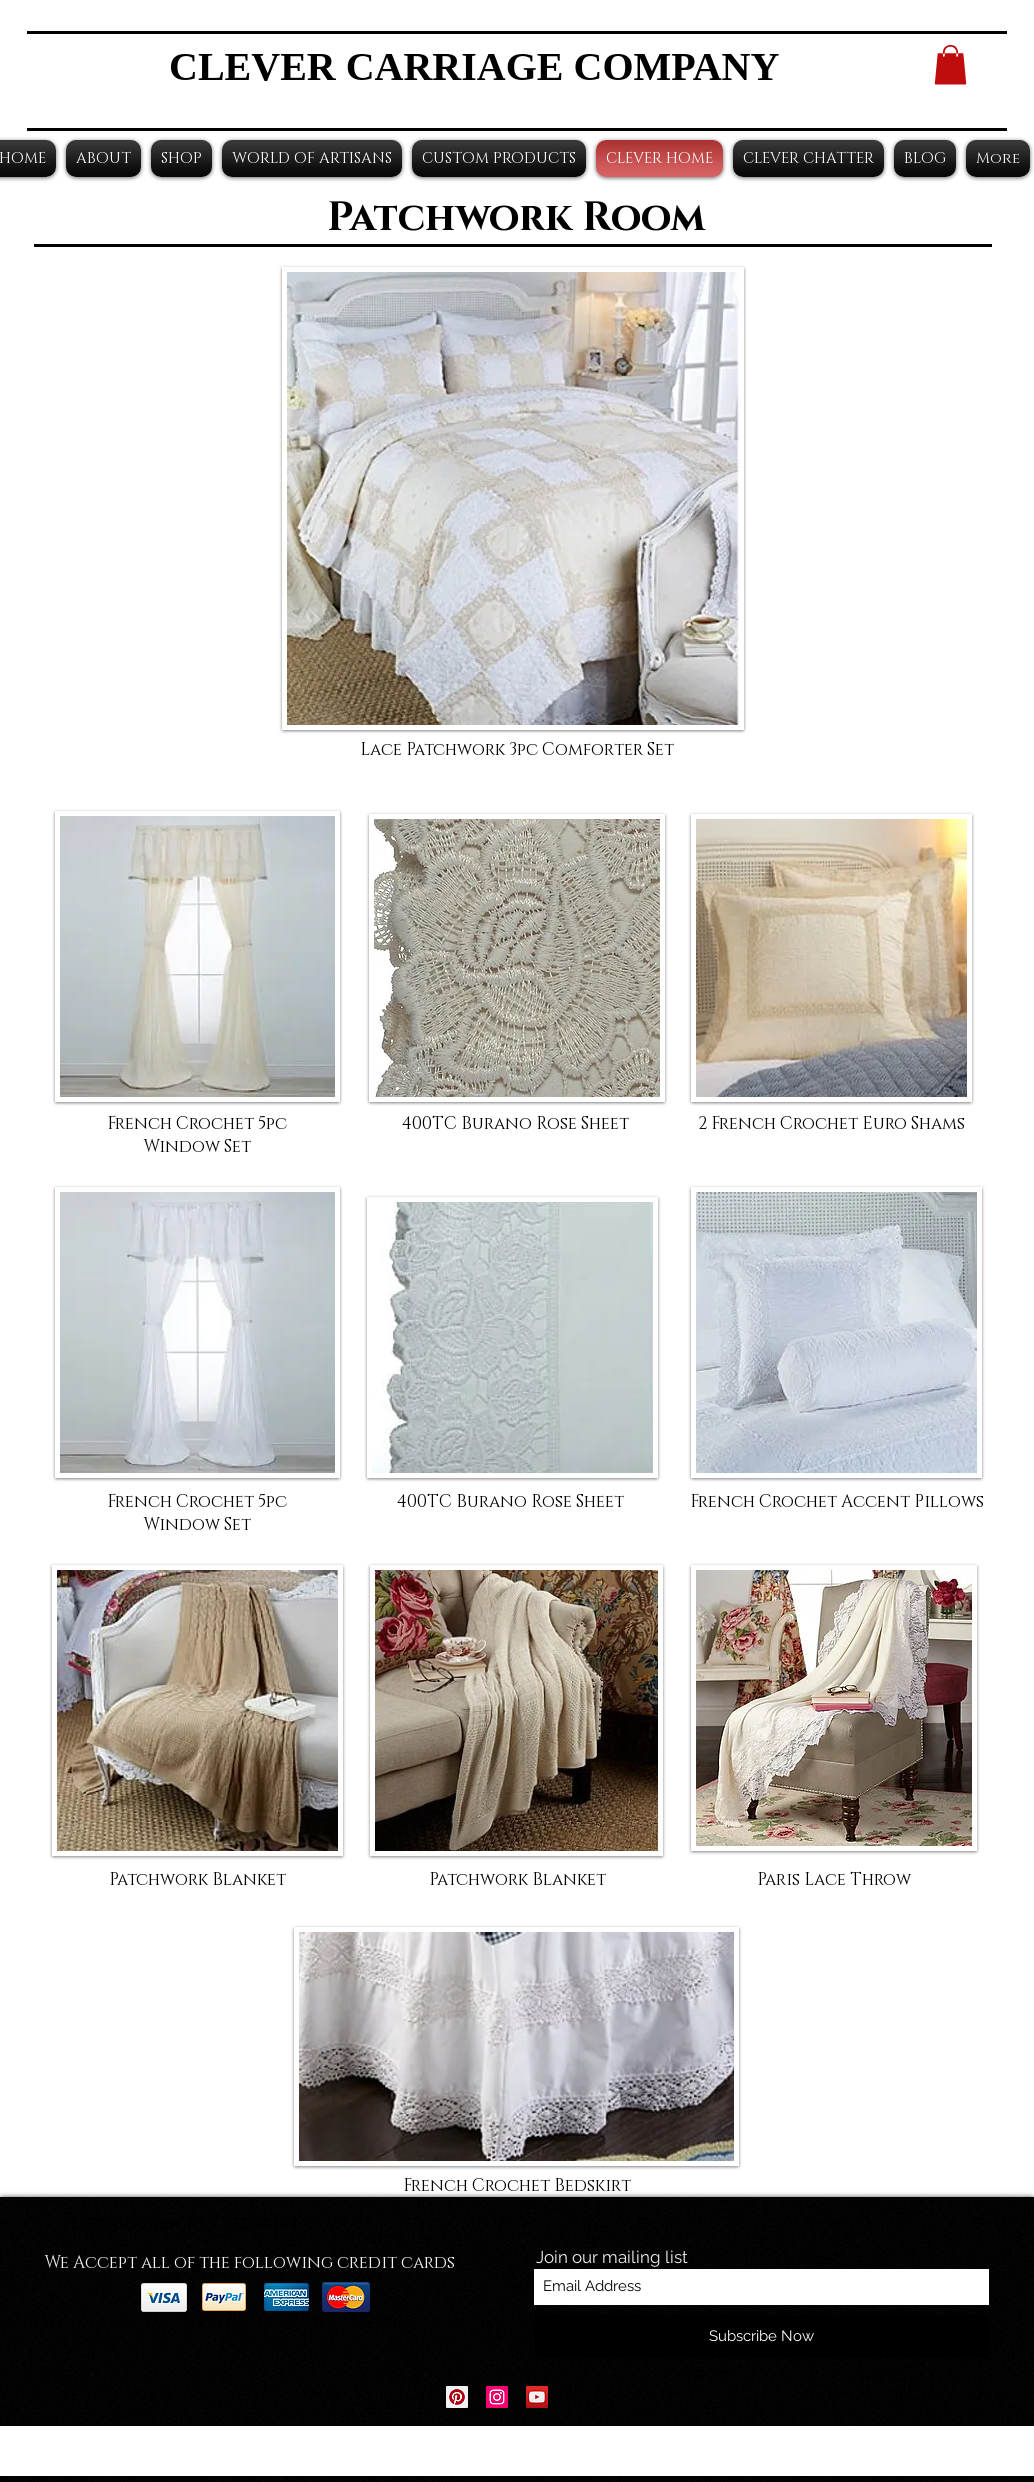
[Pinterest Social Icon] (457, 2397)
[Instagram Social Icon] (497, 2397)
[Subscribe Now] (761, 2336)
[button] (950, 64)
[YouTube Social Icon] (537, 2397)
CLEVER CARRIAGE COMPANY (474, 66)
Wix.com (641, 2451)
